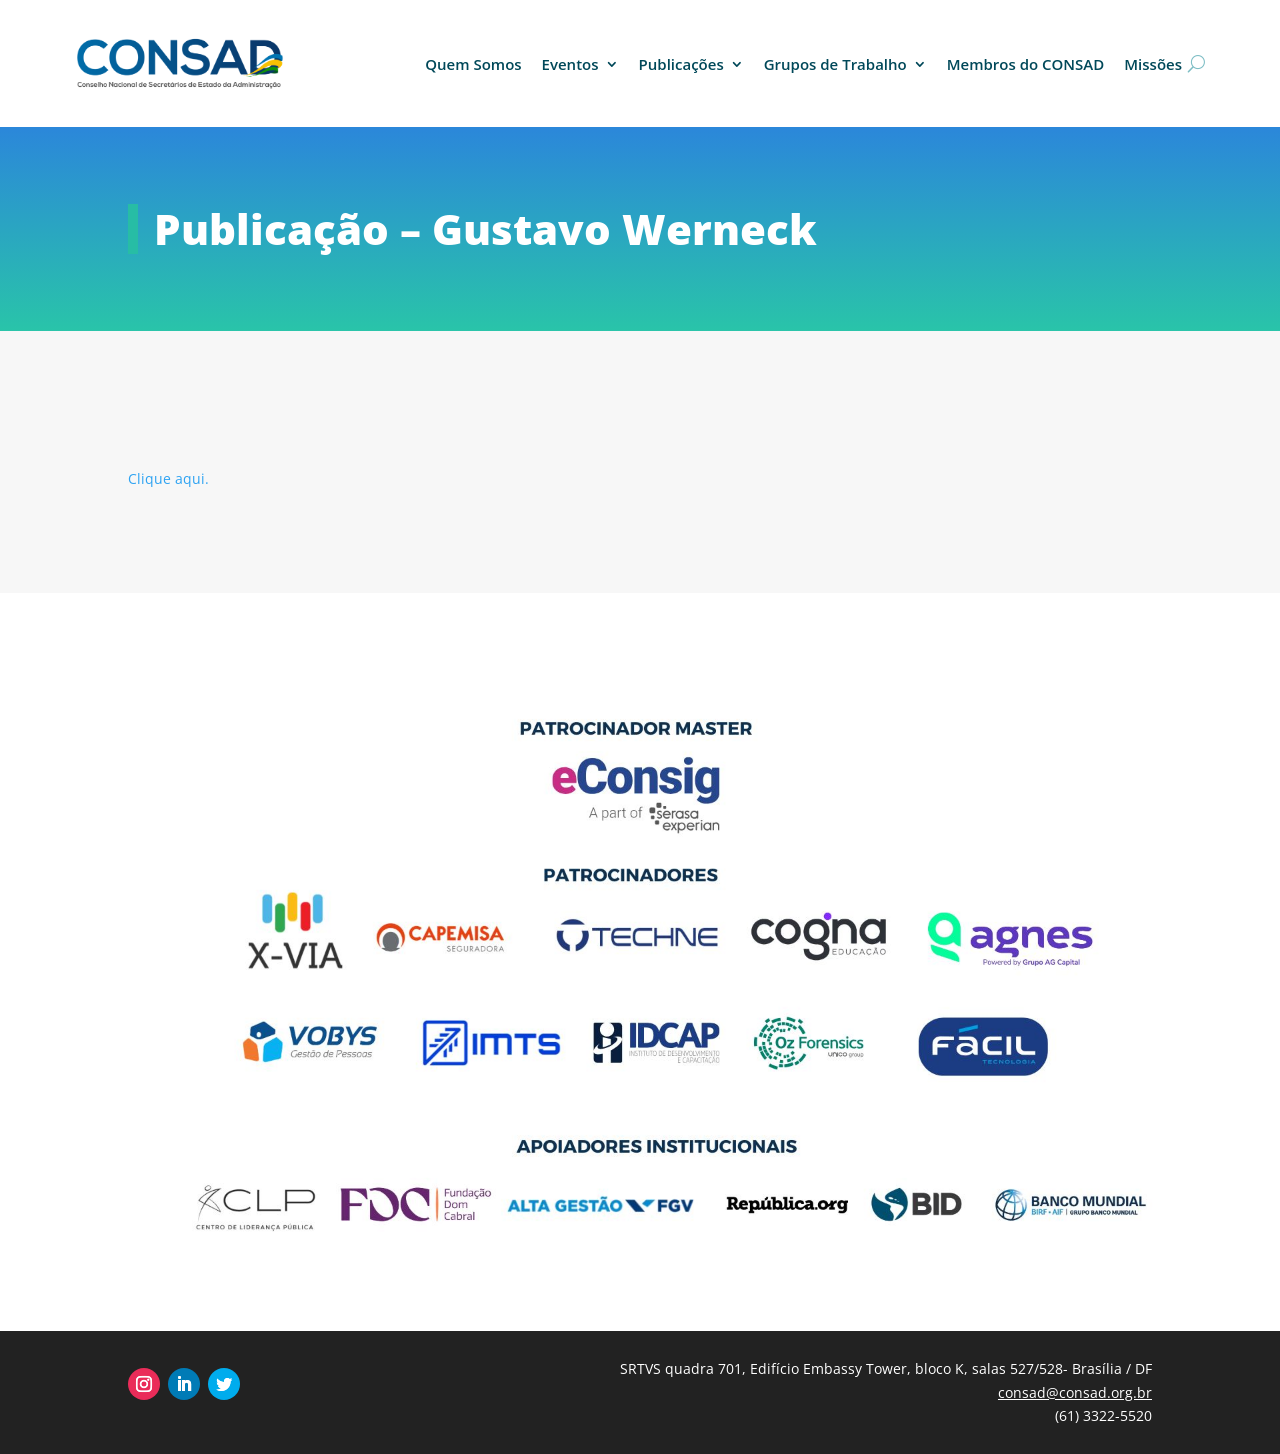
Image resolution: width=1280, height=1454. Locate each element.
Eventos (570, 64)
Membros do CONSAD (1026, 64)
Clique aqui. (168, 478)
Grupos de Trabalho (835, 64)
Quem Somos (473, 64)
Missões (1153, 64)
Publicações (681, 64)
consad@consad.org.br (1075, 1392)
